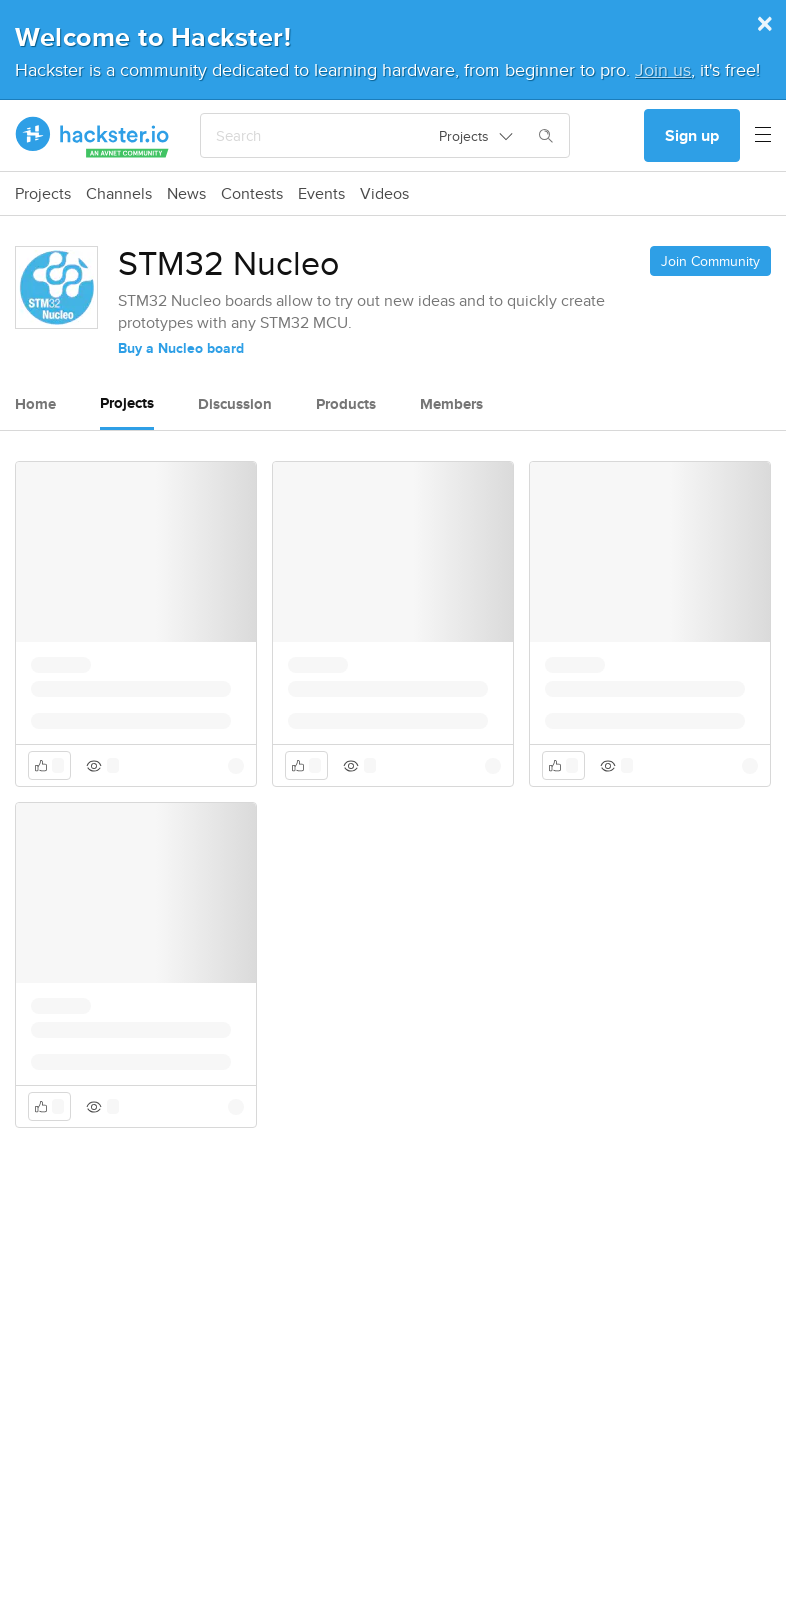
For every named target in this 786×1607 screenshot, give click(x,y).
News (186, 194)
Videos (384, 194)
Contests (252, 194)
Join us (663, 69)
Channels (119, 194)
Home (35, 404)
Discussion (235, 404)
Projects (43, 194)
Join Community (710, 261)
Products (346, 404)
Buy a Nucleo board (181, 348)
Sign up (692, 135)
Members (451, 404)
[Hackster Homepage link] (92, 136)
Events (321, 194)
